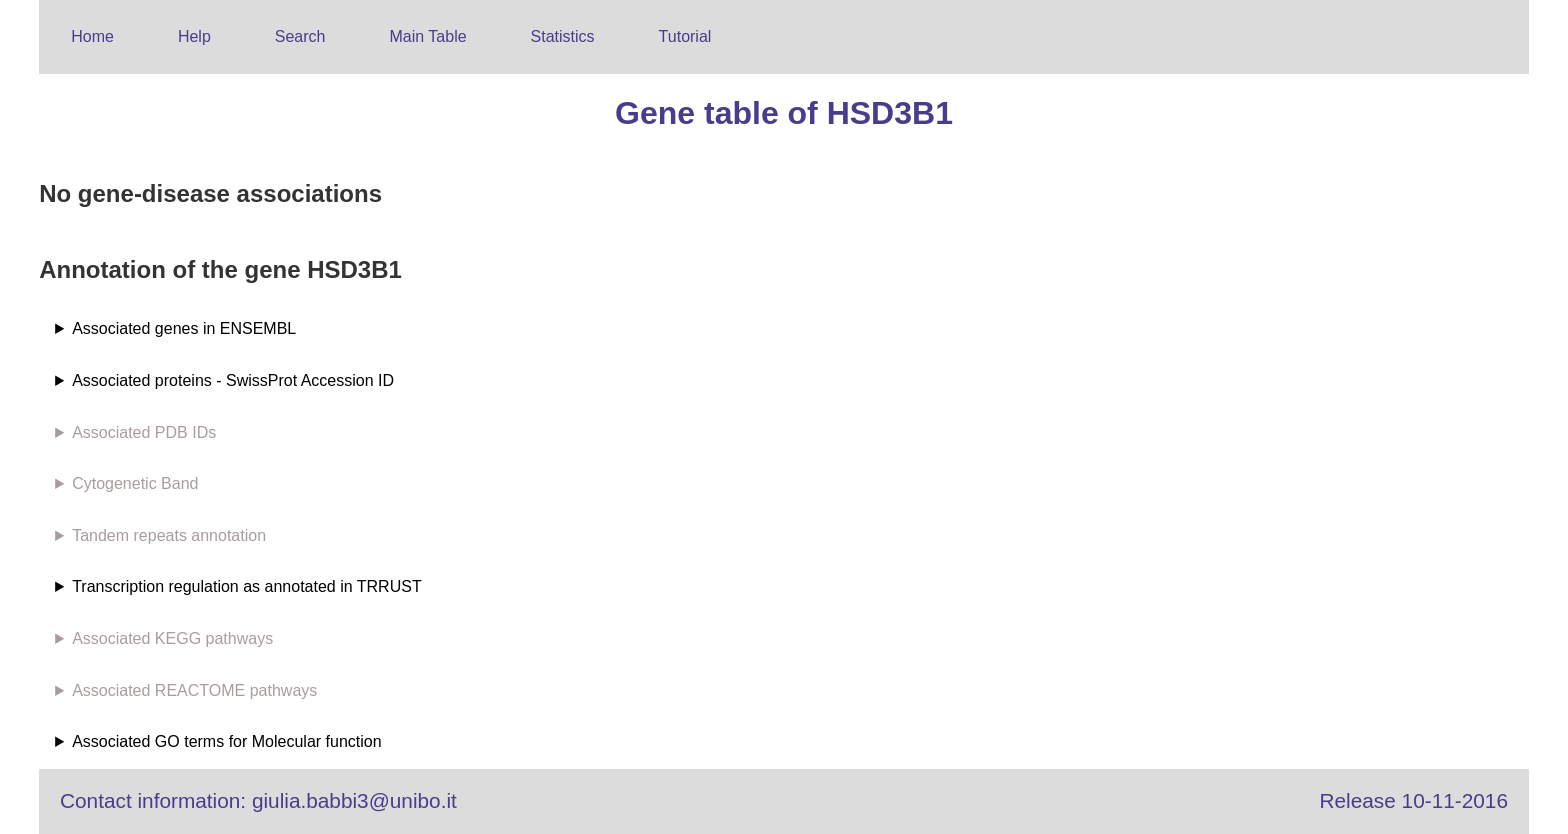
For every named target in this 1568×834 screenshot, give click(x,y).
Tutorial (685, 36)
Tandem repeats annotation (169, 535)
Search (300, 36)
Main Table (428, 36)
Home (92, 36)
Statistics (563, 36)
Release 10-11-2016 (1414, 800)
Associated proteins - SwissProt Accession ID (233, 380)
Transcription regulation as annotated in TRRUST (247, 586)
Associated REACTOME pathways (194, 690)
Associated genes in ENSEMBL (184, 328)
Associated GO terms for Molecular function (226, 741)
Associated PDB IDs (144, 432)
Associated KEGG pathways (172, 638)
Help (194, 36)
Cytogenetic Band (135, 483)
